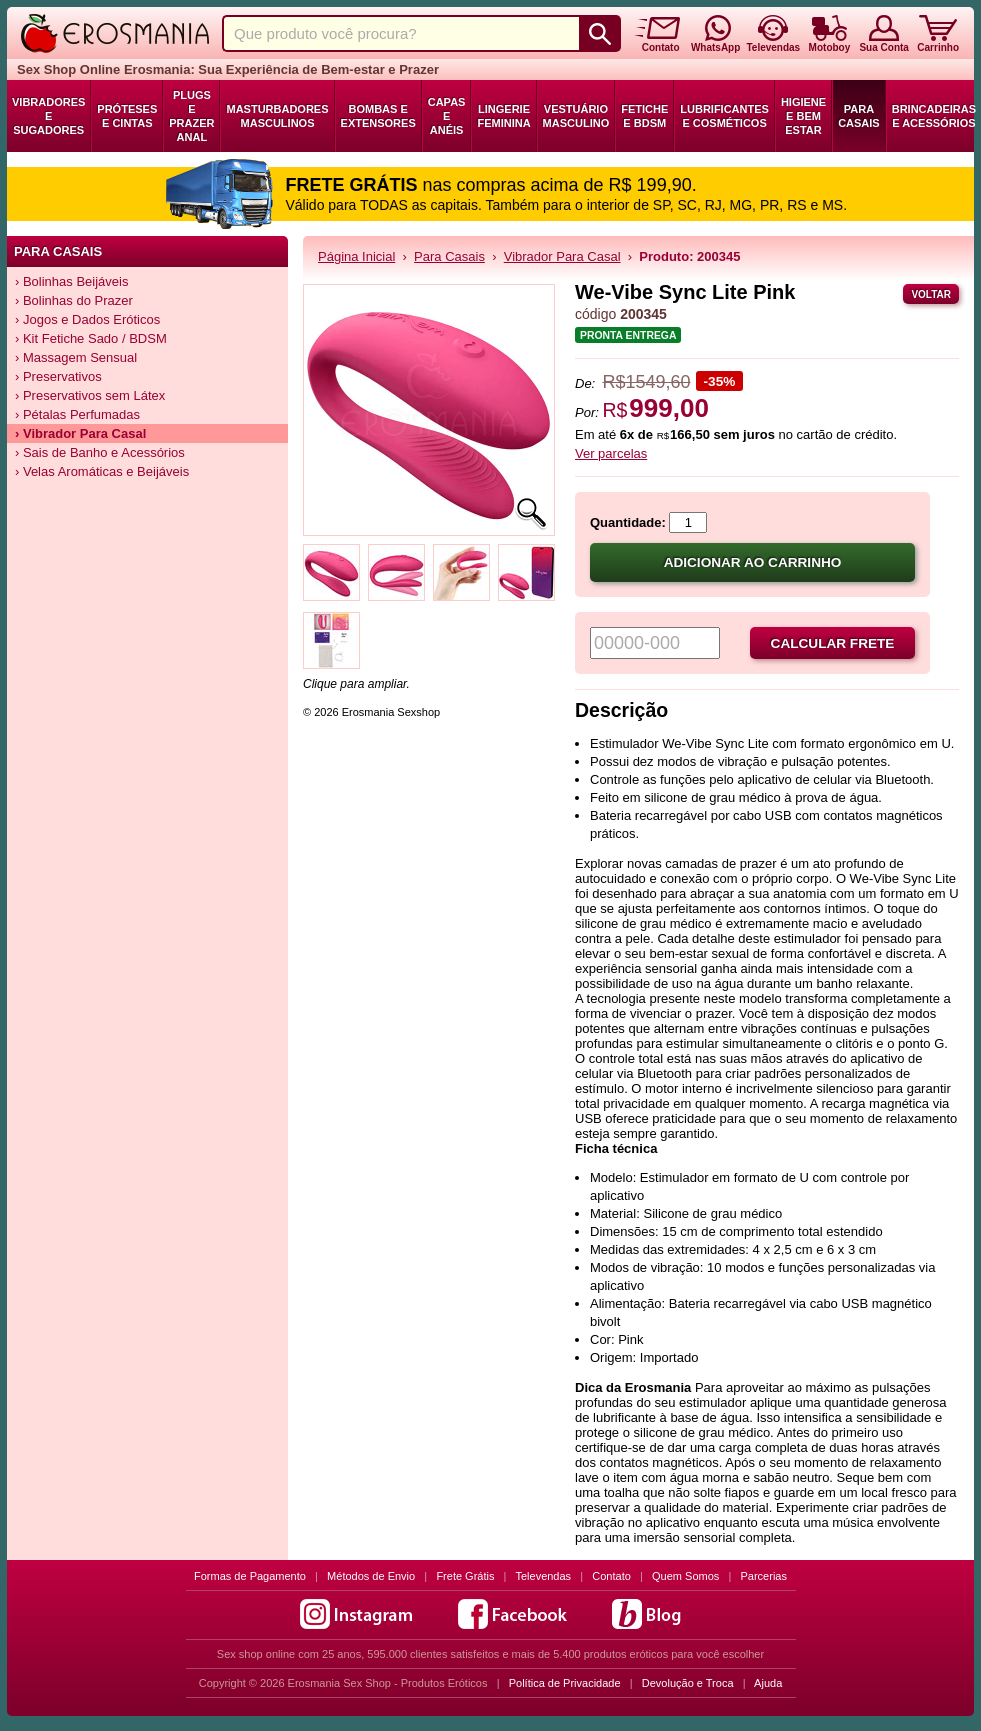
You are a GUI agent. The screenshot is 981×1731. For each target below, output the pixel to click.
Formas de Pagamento (250, 1576)
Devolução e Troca (688, 1683)
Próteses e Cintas (127, 116)
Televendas (543, 1576)
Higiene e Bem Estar (803, 116)
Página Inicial (356, 256)
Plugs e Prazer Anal (191, 116)
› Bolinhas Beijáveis (71, 281)
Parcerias (764, 1576)
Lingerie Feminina (503, 116)
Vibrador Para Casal (562, 256)
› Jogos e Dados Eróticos (87, 319)
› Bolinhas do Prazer (74, 300)
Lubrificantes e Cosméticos (724, 116)
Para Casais (859, 116)
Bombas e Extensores (378, 116)
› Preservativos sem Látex (90, 395)
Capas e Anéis (447, 116)
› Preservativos (58, 376)
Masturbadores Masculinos (277, 116)
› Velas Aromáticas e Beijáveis (102, 471)
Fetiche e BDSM (644, 116)
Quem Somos (685, 1576)
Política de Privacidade (565, 1683)
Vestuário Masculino (576, 116)
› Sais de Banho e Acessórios (100, 452)
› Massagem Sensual (76, 357)
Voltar (931, 294)
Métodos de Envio (371, 1576)
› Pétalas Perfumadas (77, 414)
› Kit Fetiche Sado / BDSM (91, 338)
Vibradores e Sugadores (48, 116)
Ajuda (768, 1683)
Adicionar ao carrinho (753, 562)
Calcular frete (833, 643)
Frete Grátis (465, 1576)
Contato (611, 1576)
